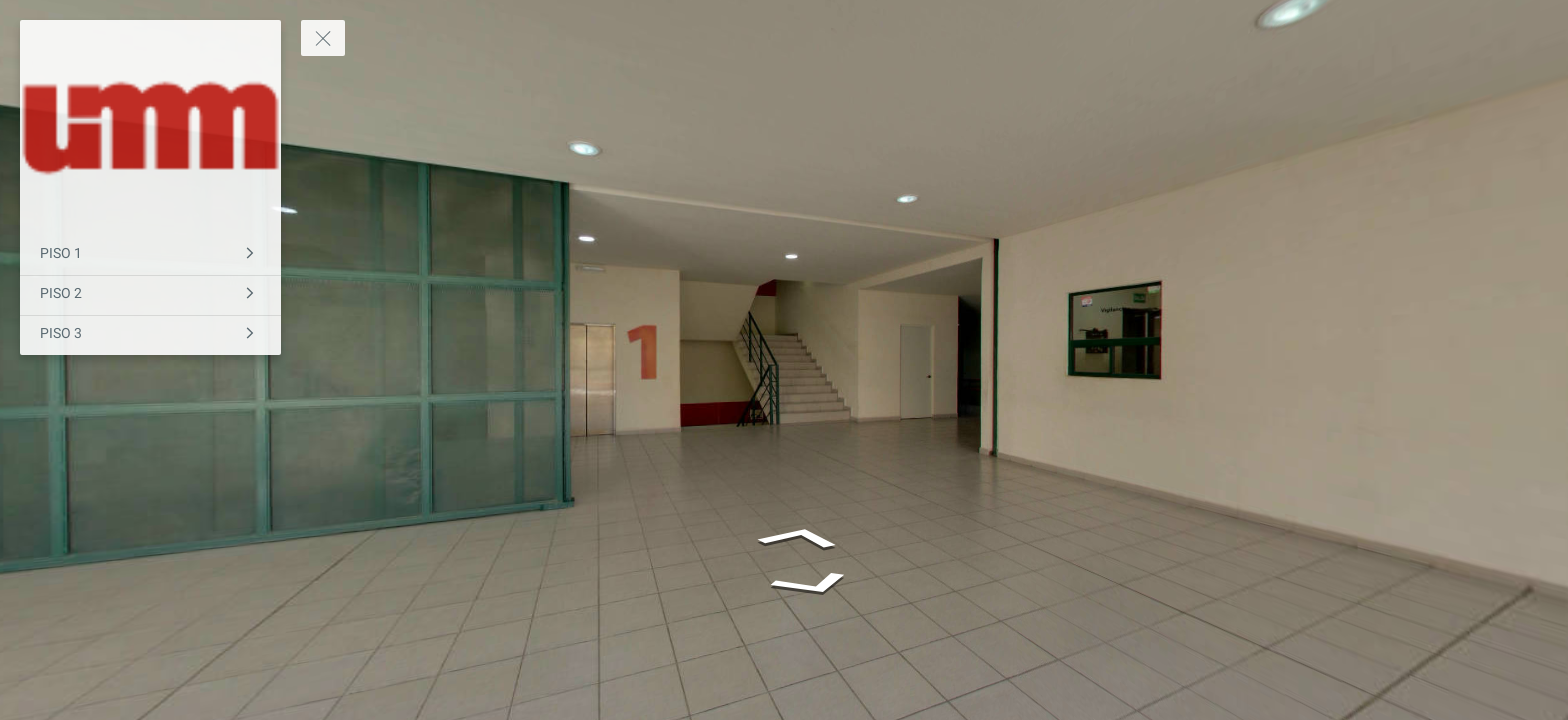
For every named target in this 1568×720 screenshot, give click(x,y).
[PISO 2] (150, 295)
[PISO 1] (150, 255)
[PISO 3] (150, 335)
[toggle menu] (323, 38)
